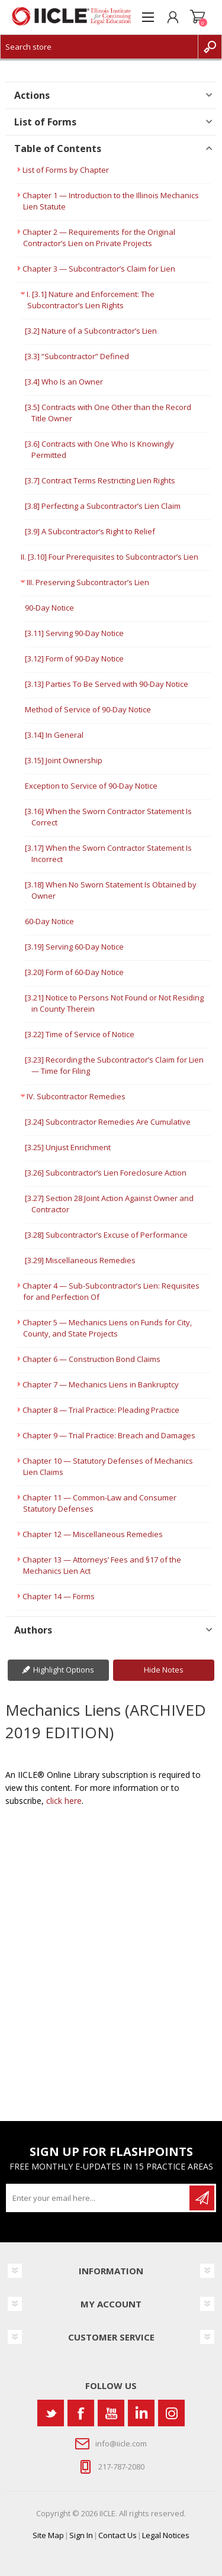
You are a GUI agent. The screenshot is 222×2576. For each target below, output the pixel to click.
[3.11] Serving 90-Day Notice (74, 633)
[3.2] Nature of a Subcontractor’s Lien (91, 330)
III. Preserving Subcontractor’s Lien (88, 582)
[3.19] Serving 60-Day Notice (74, 946)
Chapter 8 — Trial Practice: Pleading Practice (100, 1410)
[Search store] (99, 47)
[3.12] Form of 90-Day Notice (74, 658)
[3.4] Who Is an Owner (64, 381)
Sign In (81, 2535)
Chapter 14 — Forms (58, 1596)
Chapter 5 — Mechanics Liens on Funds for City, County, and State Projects (107, 1328)
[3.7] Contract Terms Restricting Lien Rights (100, 480)
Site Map (48, 2535)
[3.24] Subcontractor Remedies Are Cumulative (108, 1121)
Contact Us (117, 2535)
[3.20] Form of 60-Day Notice (74, 972)
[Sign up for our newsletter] (98, 2198)
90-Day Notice (49, 607)
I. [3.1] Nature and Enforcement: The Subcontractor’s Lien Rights (91, 300)
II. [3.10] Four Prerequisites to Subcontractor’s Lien (109, 556)
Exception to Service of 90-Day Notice (91, 785)
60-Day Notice (49, 921)
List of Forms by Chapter (65, 169)
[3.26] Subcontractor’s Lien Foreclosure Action (105, 1172)
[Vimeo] (141, 2413)
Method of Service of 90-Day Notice (88, 709)
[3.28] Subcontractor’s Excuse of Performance (106, 1234)
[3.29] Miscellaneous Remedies (80, 1260)
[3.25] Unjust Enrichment (68, 1147)
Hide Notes (164, 1669)
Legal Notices (165, 2535)
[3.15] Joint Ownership (63, 760)
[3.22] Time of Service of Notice (79, 1034)
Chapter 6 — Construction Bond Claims (91, 1359)
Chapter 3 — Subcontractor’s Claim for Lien (98, 268)
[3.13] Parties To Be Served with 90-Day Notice (106, 684)
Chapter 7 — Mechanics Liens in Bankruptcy (100, 1384)
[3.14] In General (54, 734)
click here (64, 1800)
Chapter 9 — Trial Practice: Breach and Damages (108, 1435)
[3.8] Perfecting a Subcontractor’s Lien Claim (103, 506)
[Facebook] (80, 2413)
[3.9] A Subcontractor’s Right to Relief (90, 531)
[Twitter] (50, 2413)
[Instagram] (171, 2413)
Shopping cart (197, 17)
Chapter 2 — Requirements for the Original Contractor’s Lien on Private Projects (98, 237)
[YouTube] (111, 2413)
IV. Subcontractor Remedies (76, 1096)
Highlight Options (63, 1669)
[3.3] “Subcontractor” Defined (77, 356)
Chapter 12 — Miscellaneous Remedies (92, 1534)
